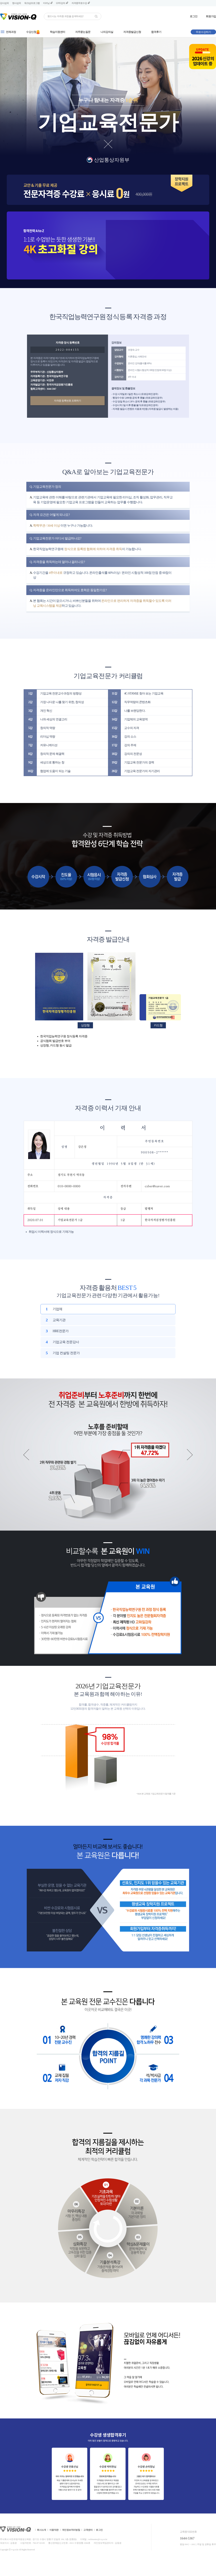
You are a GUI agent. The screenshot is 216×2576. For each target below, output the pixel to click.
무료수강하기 (203, 31)
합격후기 (156, 31)
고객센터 (87, 2530)
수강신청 (33, 31)
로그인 (193, 16)
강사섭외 (4, 3)
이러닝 (48, 3)
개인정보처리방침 (71, 2530)
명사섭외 (16, 3)
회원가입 (211, 16)
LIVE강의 (62, 3)
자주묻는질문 (82, 31)
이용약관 (54, 2530)
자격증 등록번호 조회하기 (67, 400)
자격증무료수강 (81, 3)
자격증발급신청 (132, 31)
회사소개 (41, 2530)
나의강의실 (107, 31)
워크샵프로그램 (32, 3)
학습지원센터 (57, 31)
